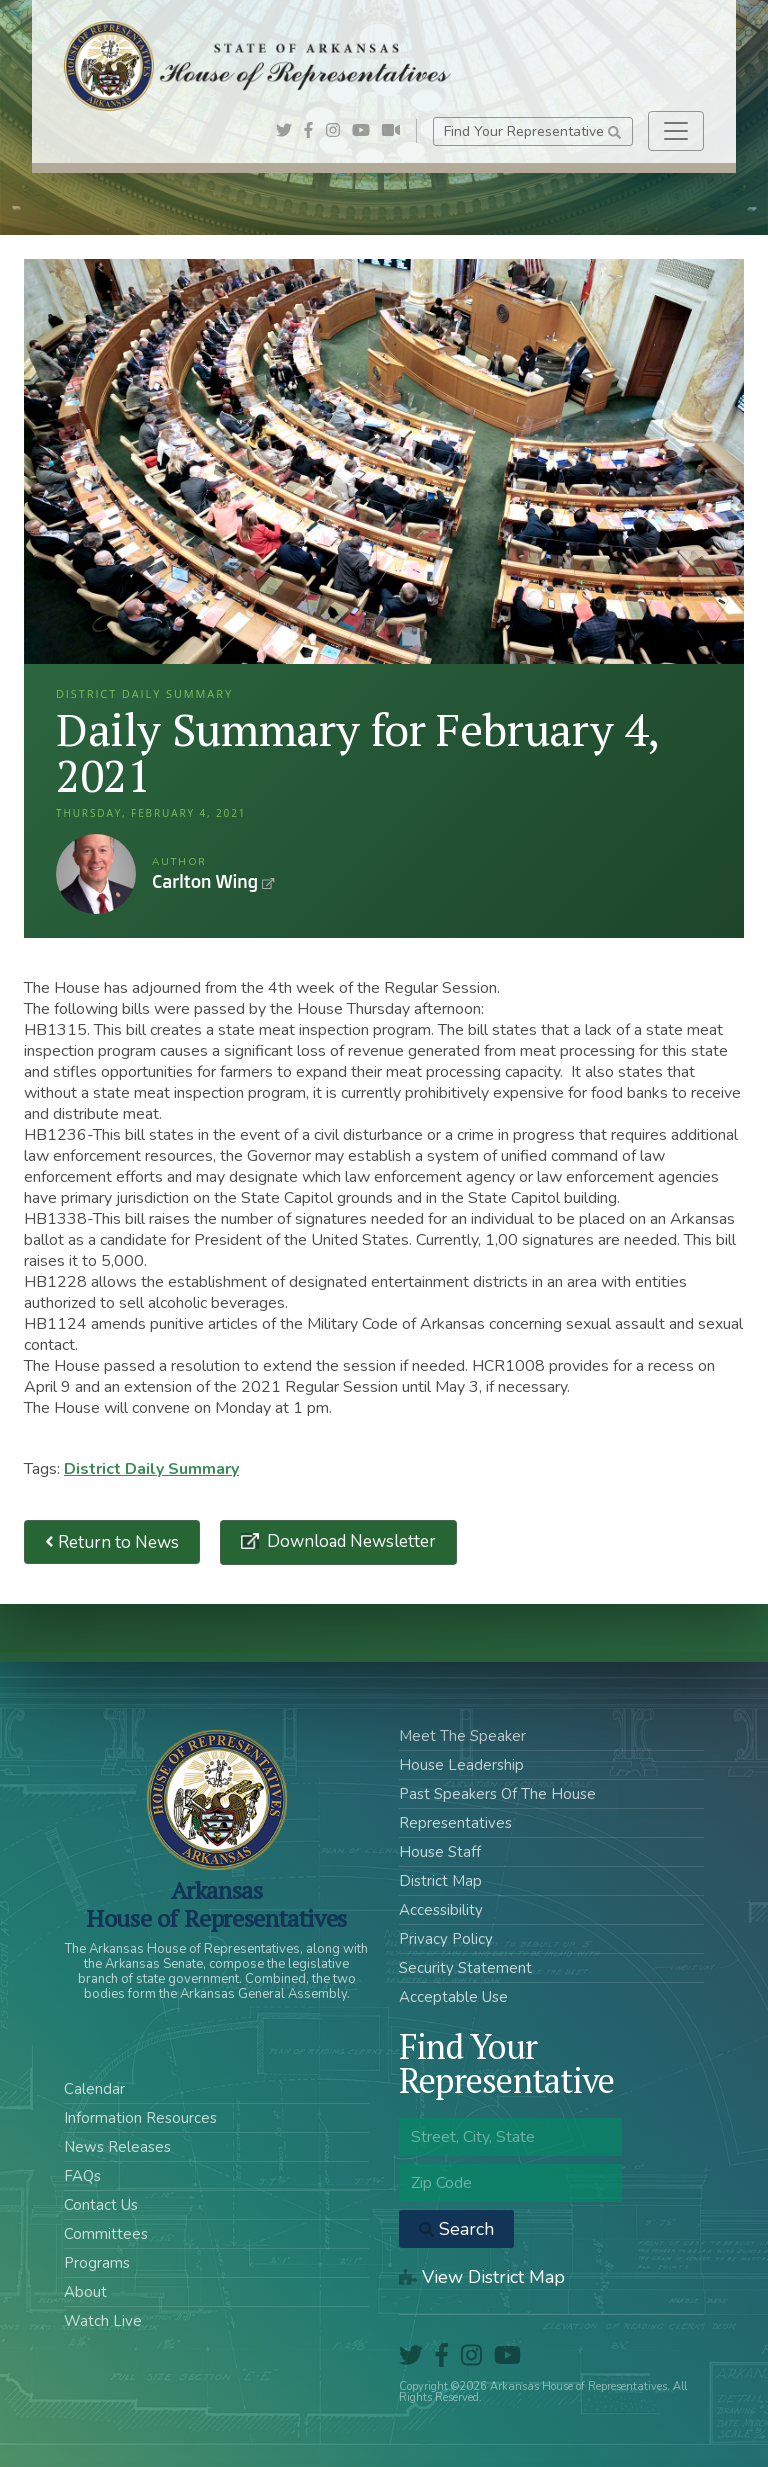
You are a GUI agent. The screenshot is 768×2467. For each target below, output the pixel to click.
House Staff (440, 1852)
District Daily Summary (151, 1469)
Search (456, 2229)
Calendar (94, 2089)
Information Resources (140, 2118)
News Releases (117, 2147)
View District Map (482, 2277)
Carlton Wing (96, 874)
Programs (97, 2263)
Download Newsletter (349, 1541)
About (85, 2292)
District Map (440, 1881)
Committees (106, 2234)
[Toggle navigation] (676, 131)
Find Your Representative (532, 131)
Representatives (455, 1823)
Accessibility (441, 1910)
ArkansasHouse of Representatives (216, 1904)
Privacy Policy (446, 1939)
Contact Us (101, 2205)
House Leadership (461, 1765)
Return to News (112, 1542)
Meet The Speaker (462, 1736)
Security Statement (465, 1968)
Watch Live (103, 2321)
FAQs (82, 2176)
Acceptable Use (453, 1997)
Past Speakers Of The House (497, 1794)
